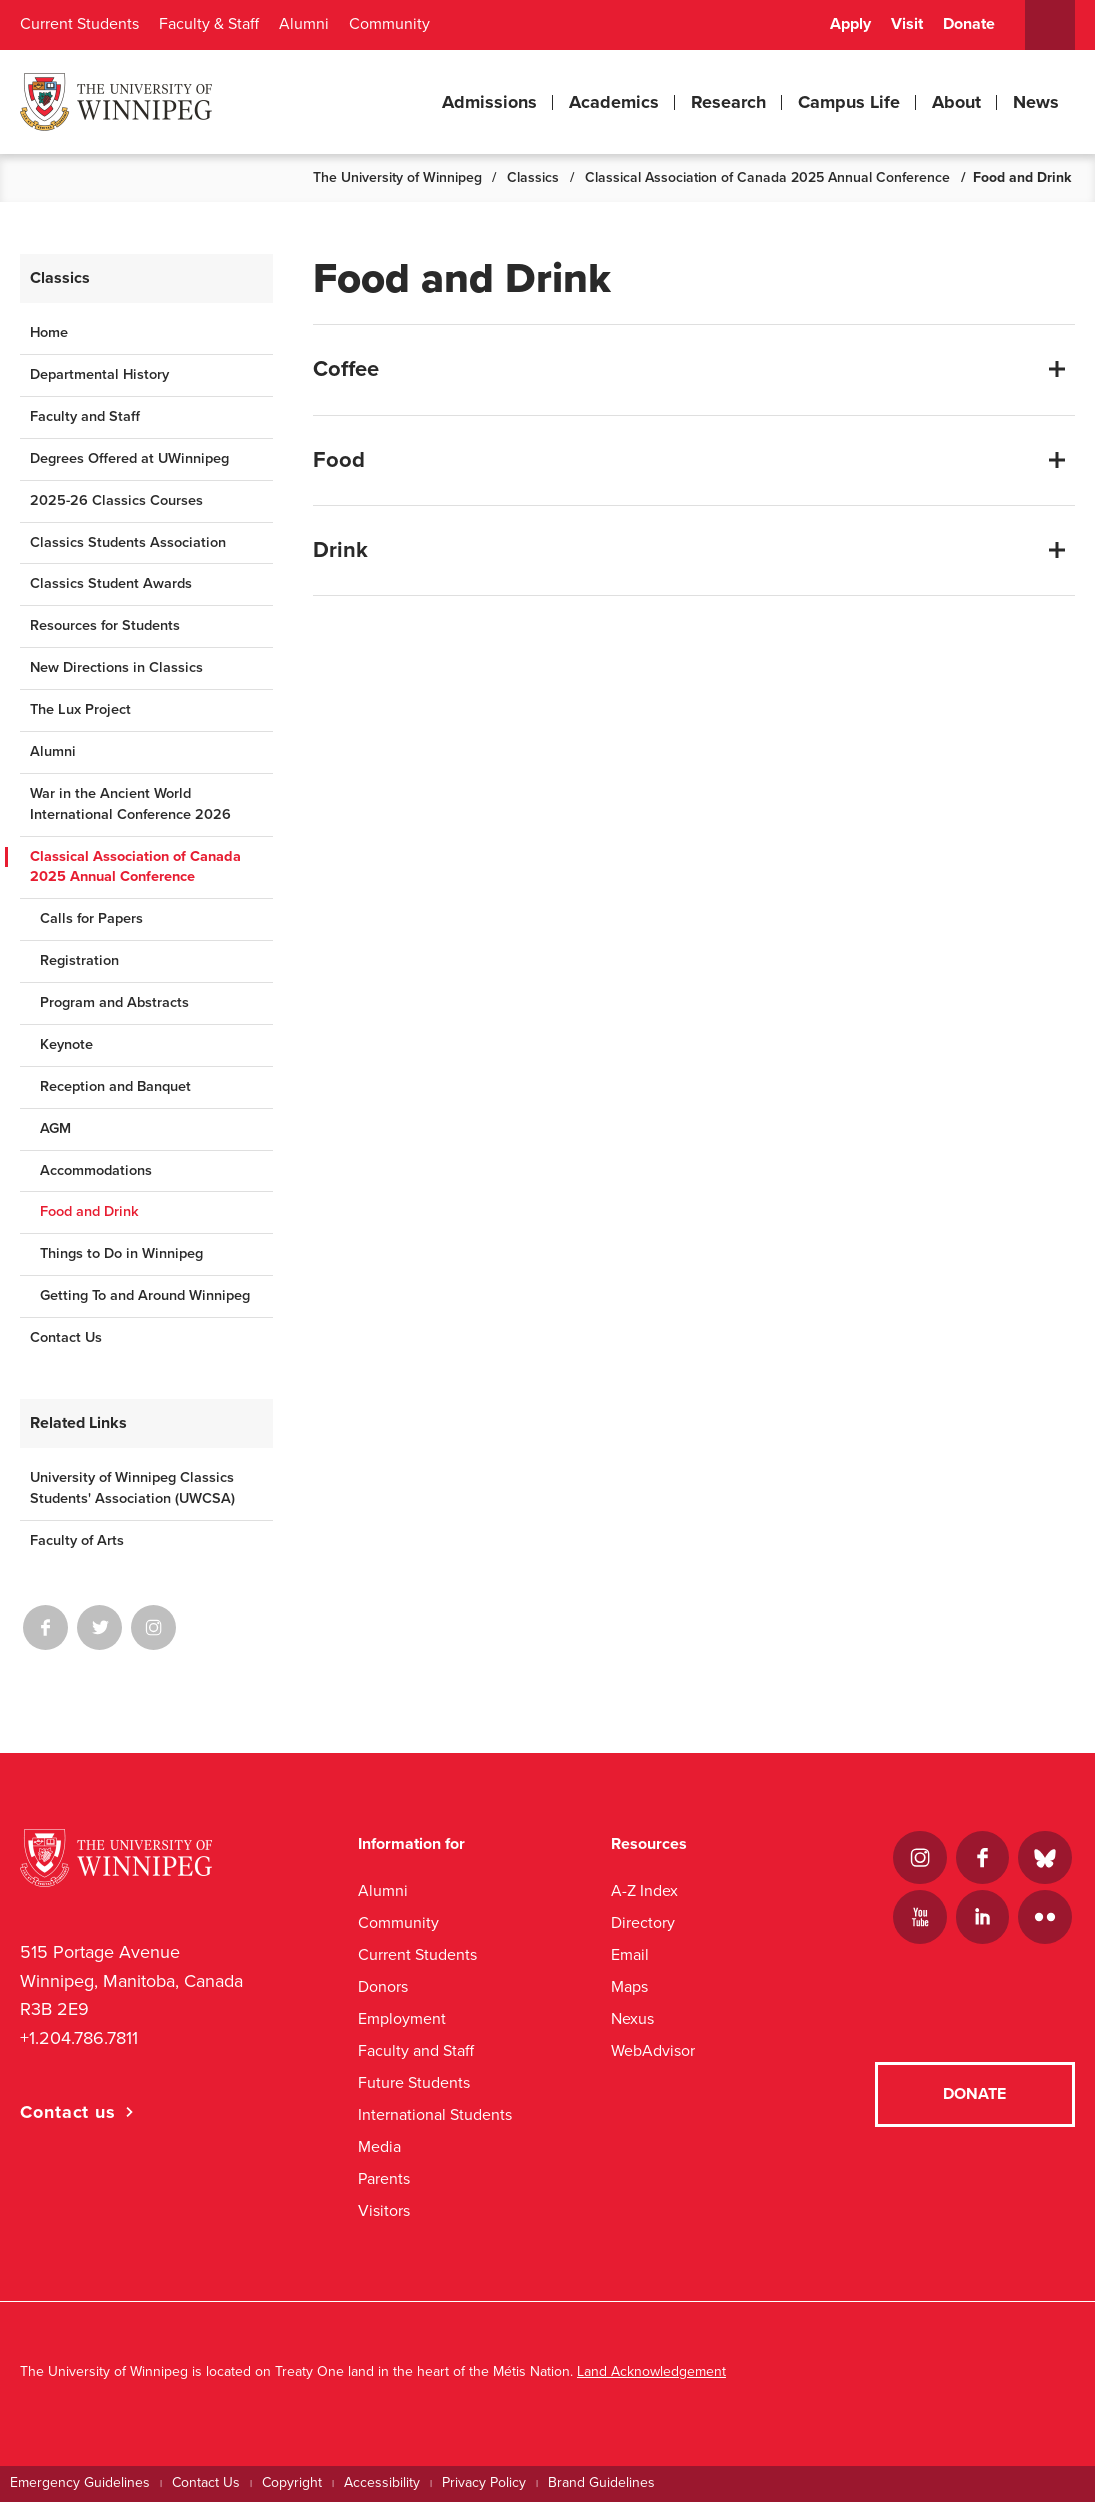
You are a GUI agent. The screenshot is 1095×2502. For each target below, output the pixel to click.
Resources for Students (105, 625)
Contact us (68, 2112)
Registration (79, 960)
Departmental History (99, 374)
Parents (384, 2178)
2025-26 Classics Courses (116, 500)
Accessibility (382, 2482)
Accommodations (96, 1170)
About (956, 102)
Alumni (304, 24)
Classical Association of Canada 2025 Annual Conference (767, 177)
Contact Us (66, 1337)
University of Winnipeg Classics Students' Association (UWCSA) (132, 1488)
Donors (383, 1986)
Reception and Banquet (115, 1086)
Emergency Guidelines (80, 2482)
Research (728, 102)
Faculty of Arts (77, 1540)
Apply (850, 24)
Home (49, 332)
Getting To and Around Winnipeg (145, 1295)
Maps (629, 1986)
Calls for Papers (91, 918)
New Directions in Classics (116, 667)
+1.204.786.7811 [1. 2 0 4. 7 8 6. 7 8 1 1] (79, 2038)
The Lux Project (80, 709)
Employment (402, 2018)
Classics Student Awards (111, 583)
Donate (969, 24)
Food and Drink (89, 1211)
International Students (435, 2114)
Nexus (632, 2018)
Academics (614, 102)
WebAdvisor (653, 2050)
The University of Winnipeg (397, 177)
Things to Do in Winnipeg (121, 1253)
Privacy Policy (484, 2482)
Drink (340, 550)
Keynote (66, 1044)
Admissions (489, 102)
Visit (907, 24)
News (1036, 102)
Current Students (79, 24)
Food (339, 460)
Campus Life (849, 102)
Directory (643, 1922)
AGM (55, 1128)
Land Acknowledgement (651, 2371)
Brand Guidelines (601, 2482)
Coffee (346, 369)
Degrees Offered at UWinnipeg (129, 458)
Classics (533, 177)
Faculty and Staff (85, 416)
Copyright (292, 2482)
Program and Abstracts (114, 1002)
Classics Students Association (128, 542)
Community (389, 24)
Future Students (414, 2082)
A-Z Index (644, 1890)
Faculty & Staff (209, 24)
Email (630, 1954)
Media (379, 2146)
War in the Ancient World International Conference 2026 (130, 804)
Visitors (384, 2210)
